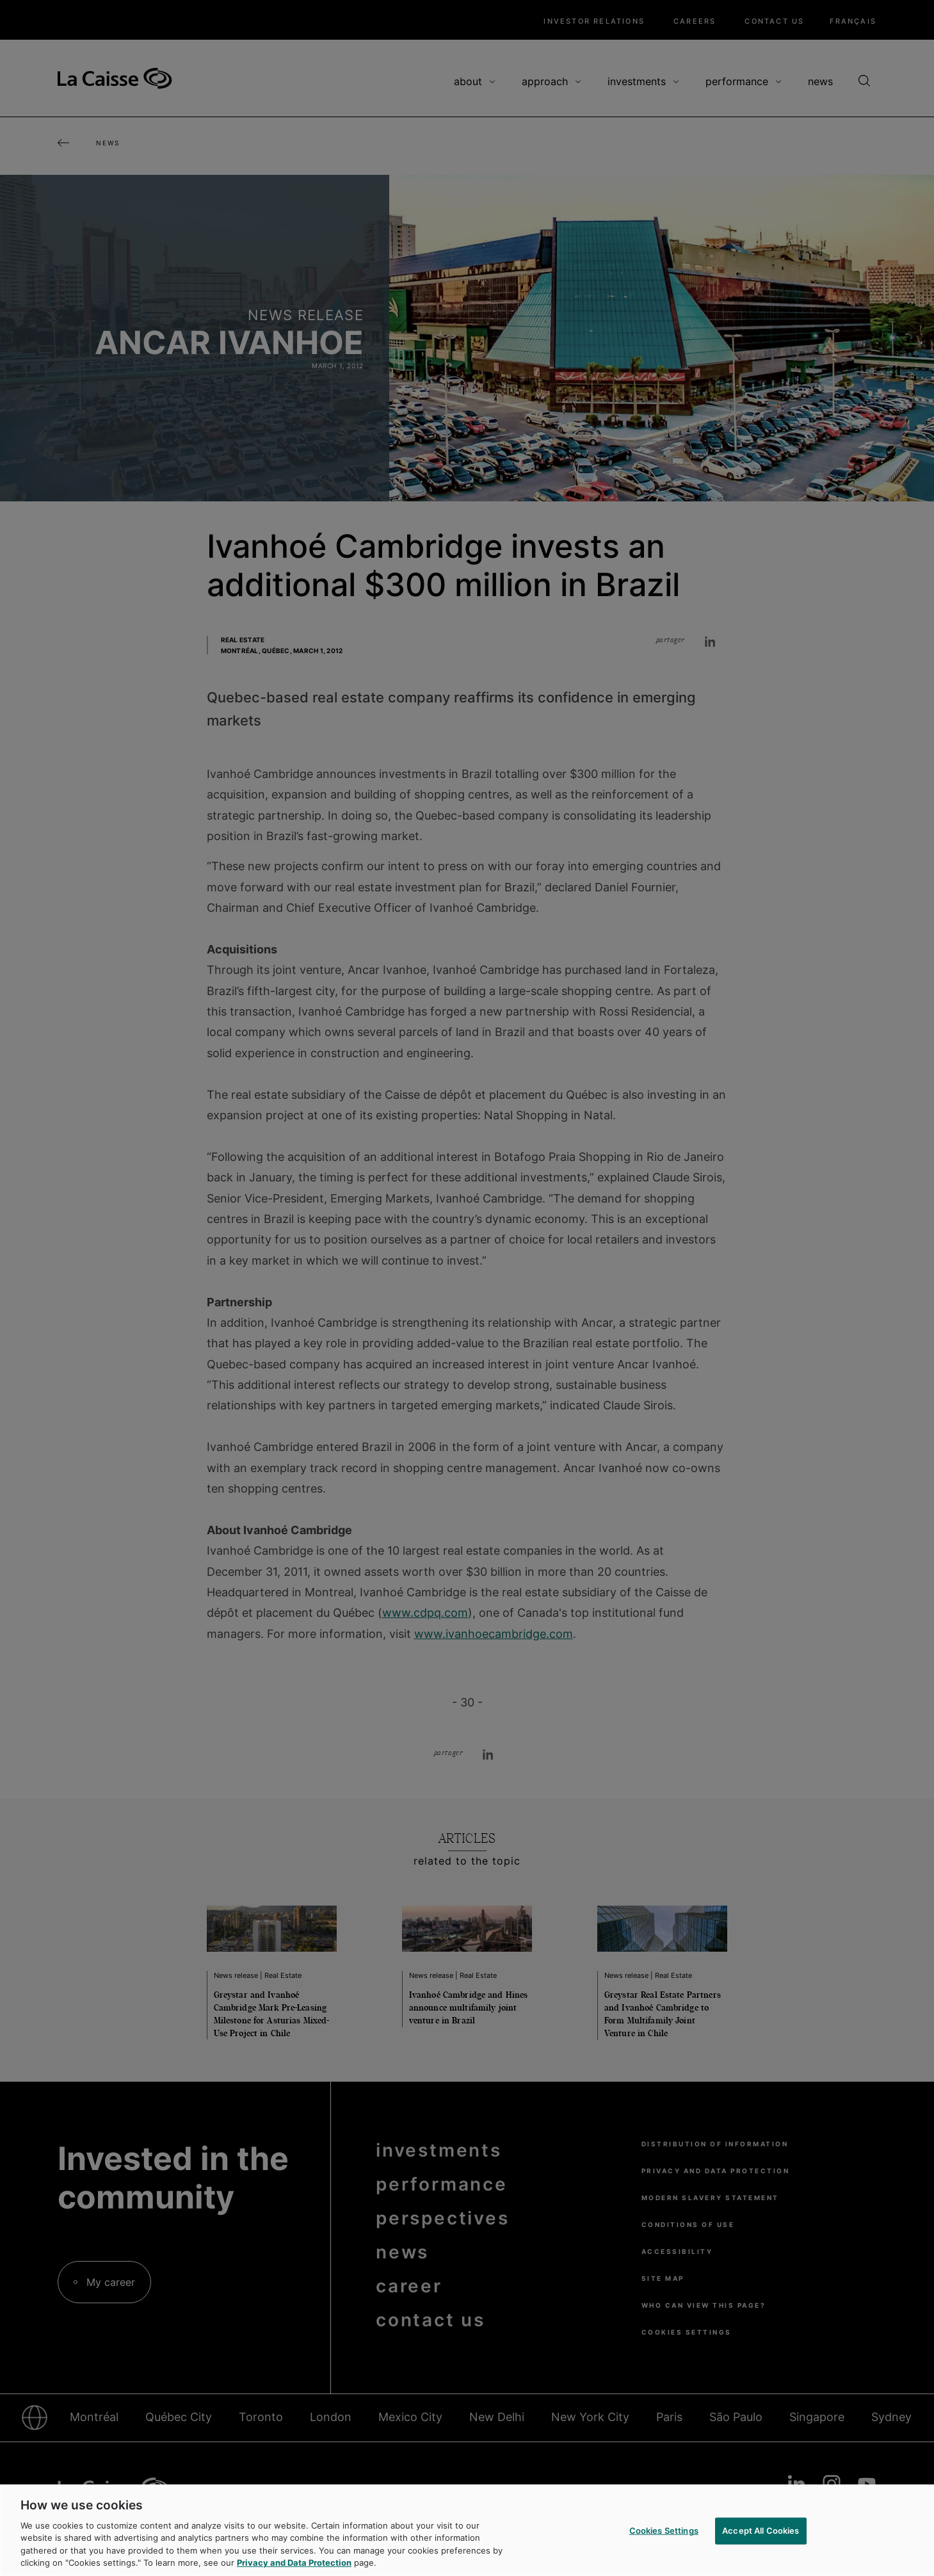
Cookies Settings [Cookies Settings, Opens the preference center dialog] (663, 2530)
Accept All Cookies (760, 2530)
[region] (467, 2530)
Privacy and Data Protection (294, 2562)
